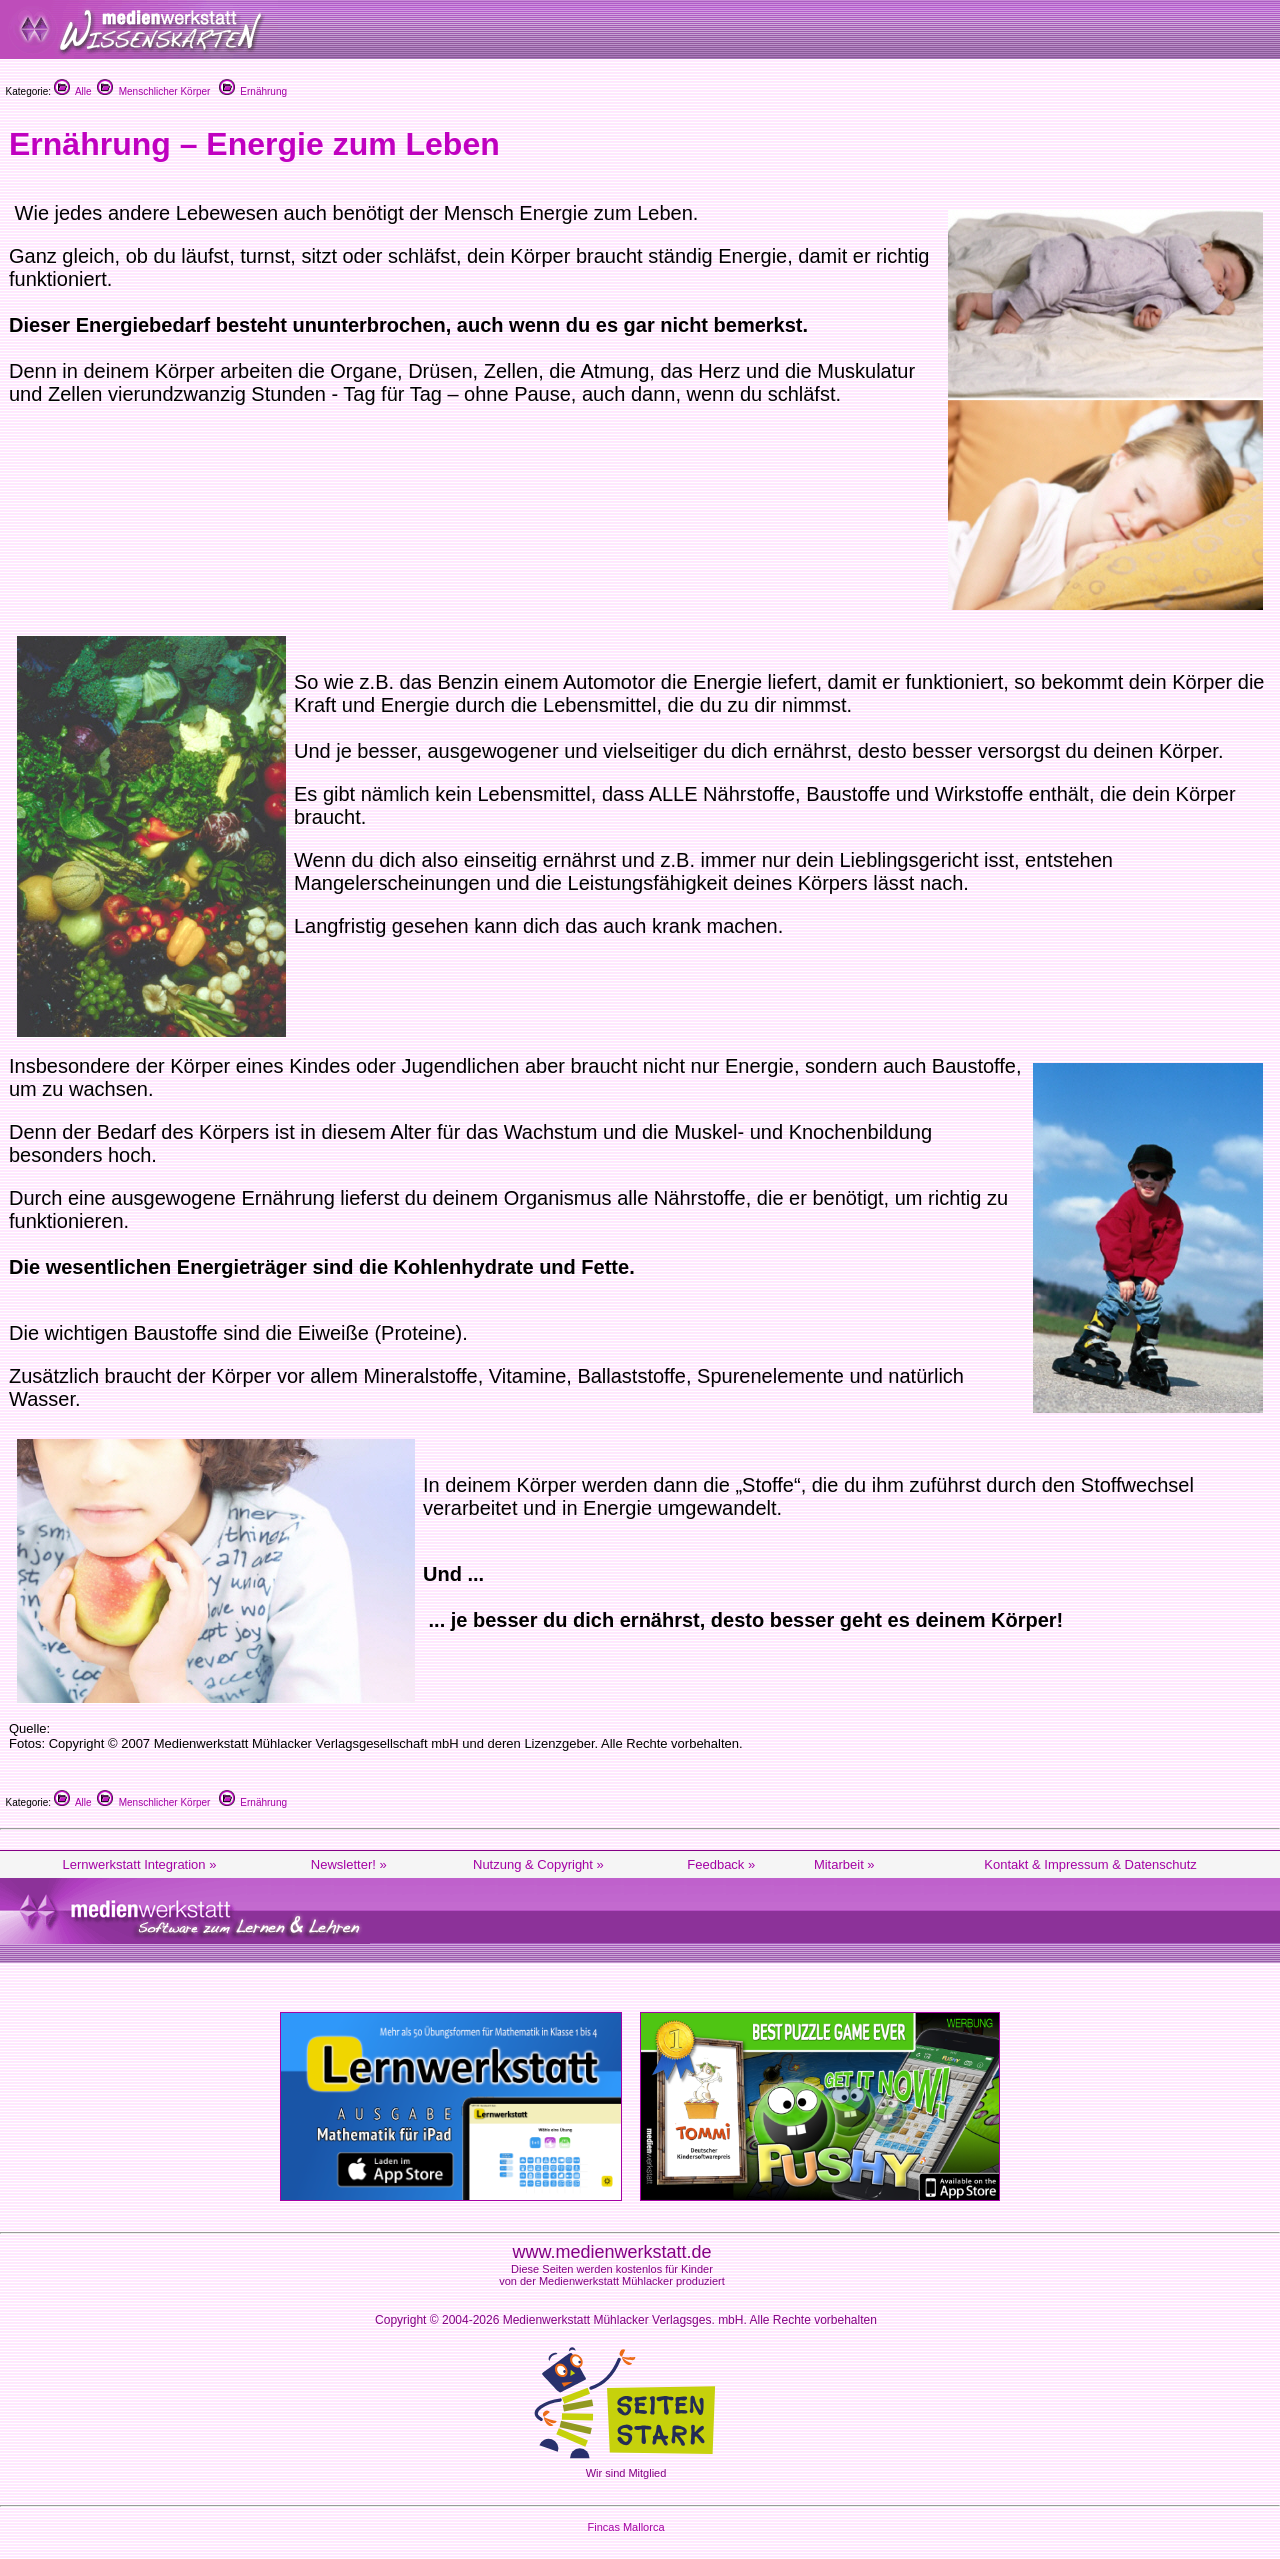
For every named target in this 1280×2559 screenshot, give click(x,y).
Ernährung (253, 91)
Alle (73, 91)
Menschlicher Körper (153, 91)
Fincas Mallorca (625, 2527)
